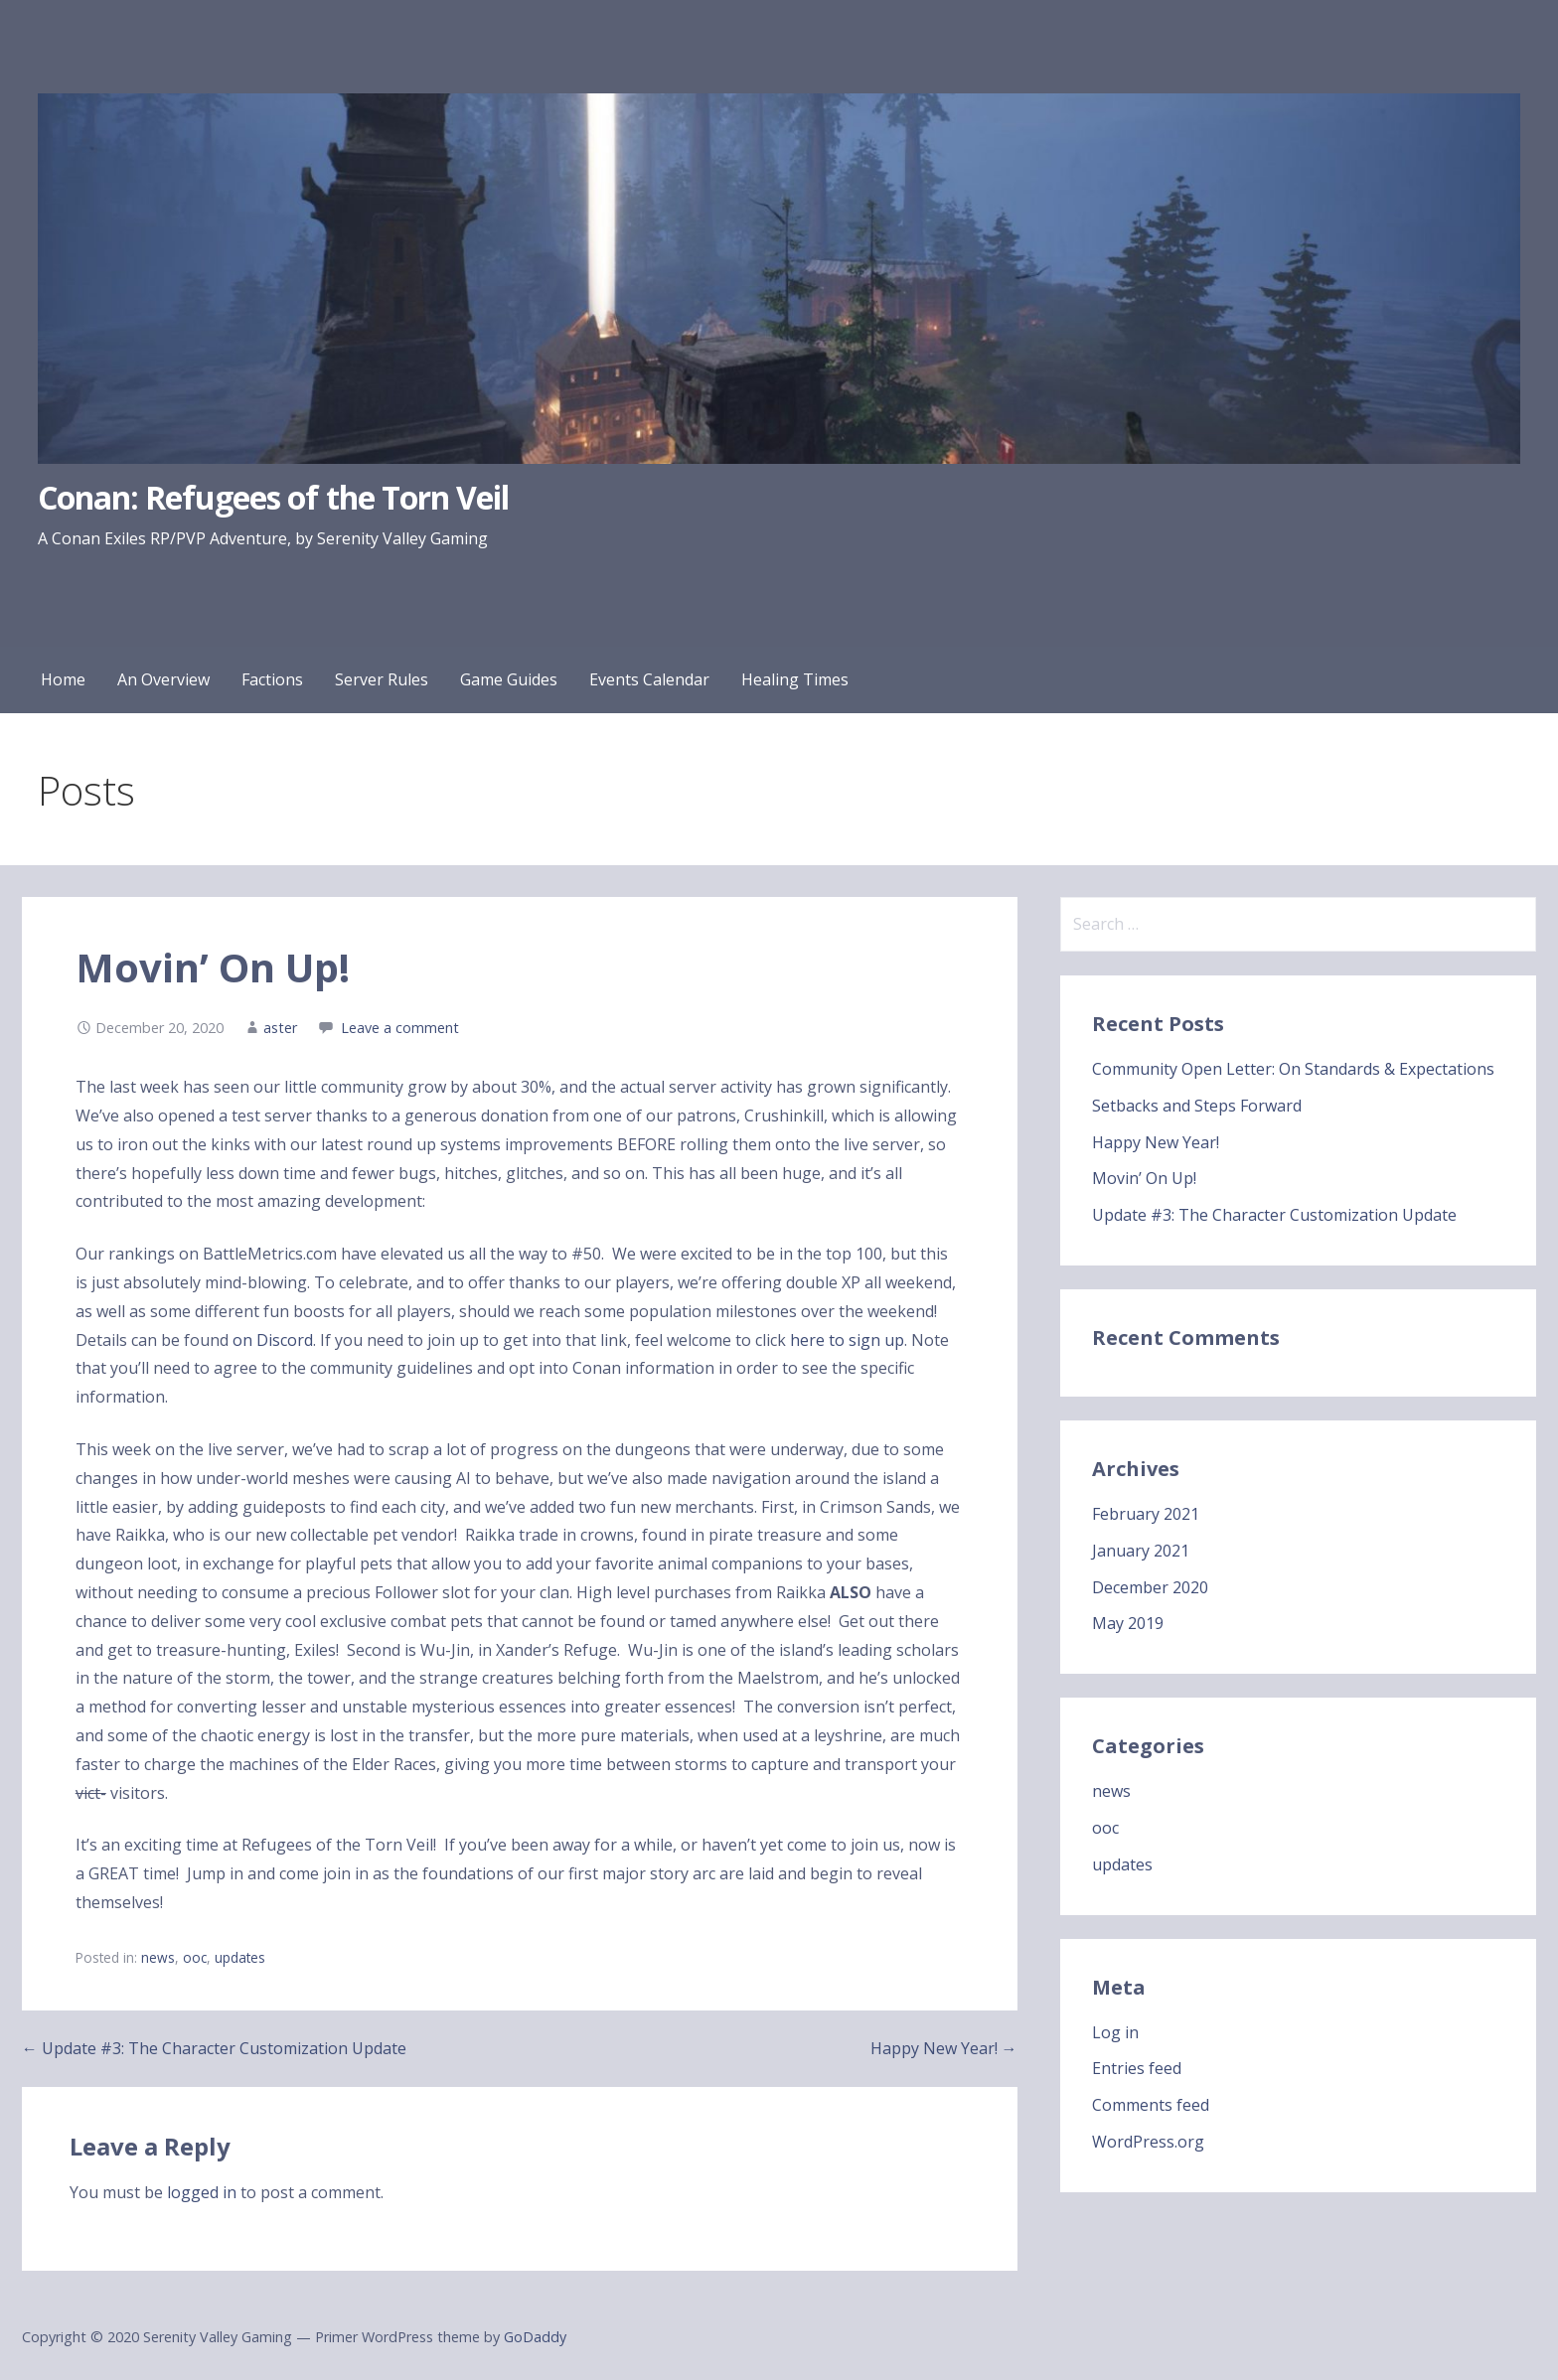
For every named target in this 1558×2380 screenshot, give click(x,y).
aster (280, 1027)
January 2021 (1140, 1551)
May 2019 (1128, 1623)
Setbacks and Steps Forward (1197, 1105)
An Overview (163, 679)
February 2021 (1145, 1514)
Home (63, 679)
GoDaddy (535, 2336)
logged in (201, 2192)
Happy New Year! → (943, 2048)
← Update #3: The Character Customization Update (214, 2048)
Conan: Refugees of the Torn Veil (273, 497)
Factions (272, 679)
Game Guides (508, 679)
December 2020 (1150, 1587)
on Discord (273, 1340)
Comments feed (1150, 2105)
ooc (195, 1957)
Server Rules (381, 679)
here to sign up (847, 1340)
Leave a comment (400, 1027)
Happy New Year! (1155, 1142)
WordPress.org (1148, 2142)
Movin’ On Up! (1144, 1178)
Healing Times (795, 679)
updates (240, 1957)
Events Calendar (649, 679)
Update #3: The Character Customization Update (1274, 1215)
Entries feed (1136, 2068)
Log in (1115, 2032)
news (158, 1957)
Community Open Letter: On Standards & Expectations (1293, 1069)
